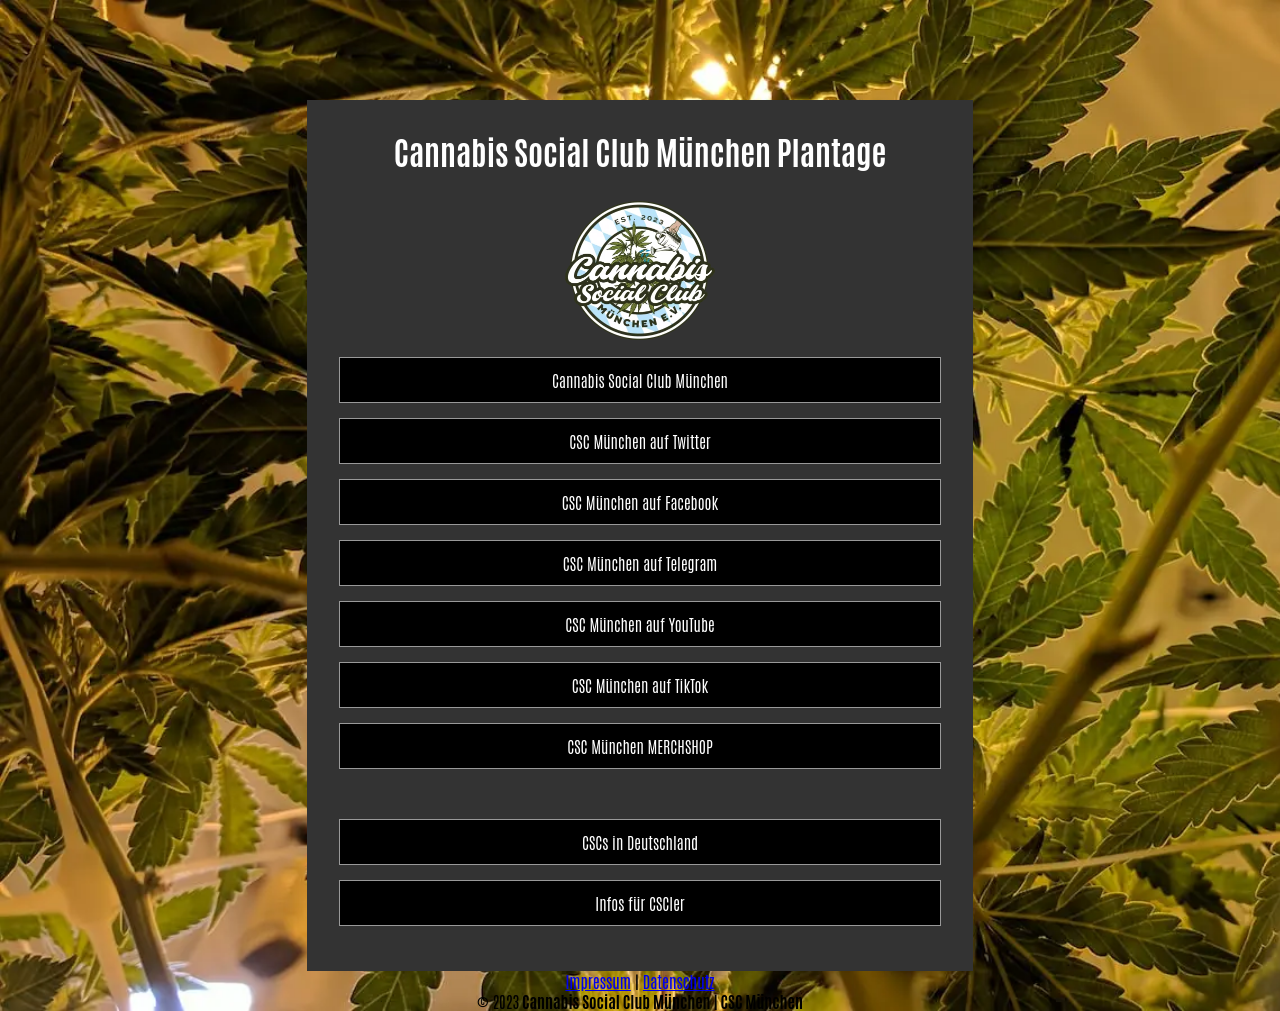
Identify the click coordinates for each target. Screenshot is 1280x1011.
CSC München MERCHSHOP (640, 746)
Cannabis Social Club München (640, 380)
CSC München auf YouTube (639, 624)
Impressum (598, 981)
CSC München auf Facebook (640, 502)
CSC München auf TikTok (640, 685)
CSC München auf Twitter (639, 441)
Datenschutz (679, 981)
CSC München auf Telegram (640, 563)
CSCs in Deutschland (640, 842)
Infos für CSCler (639, 903)
